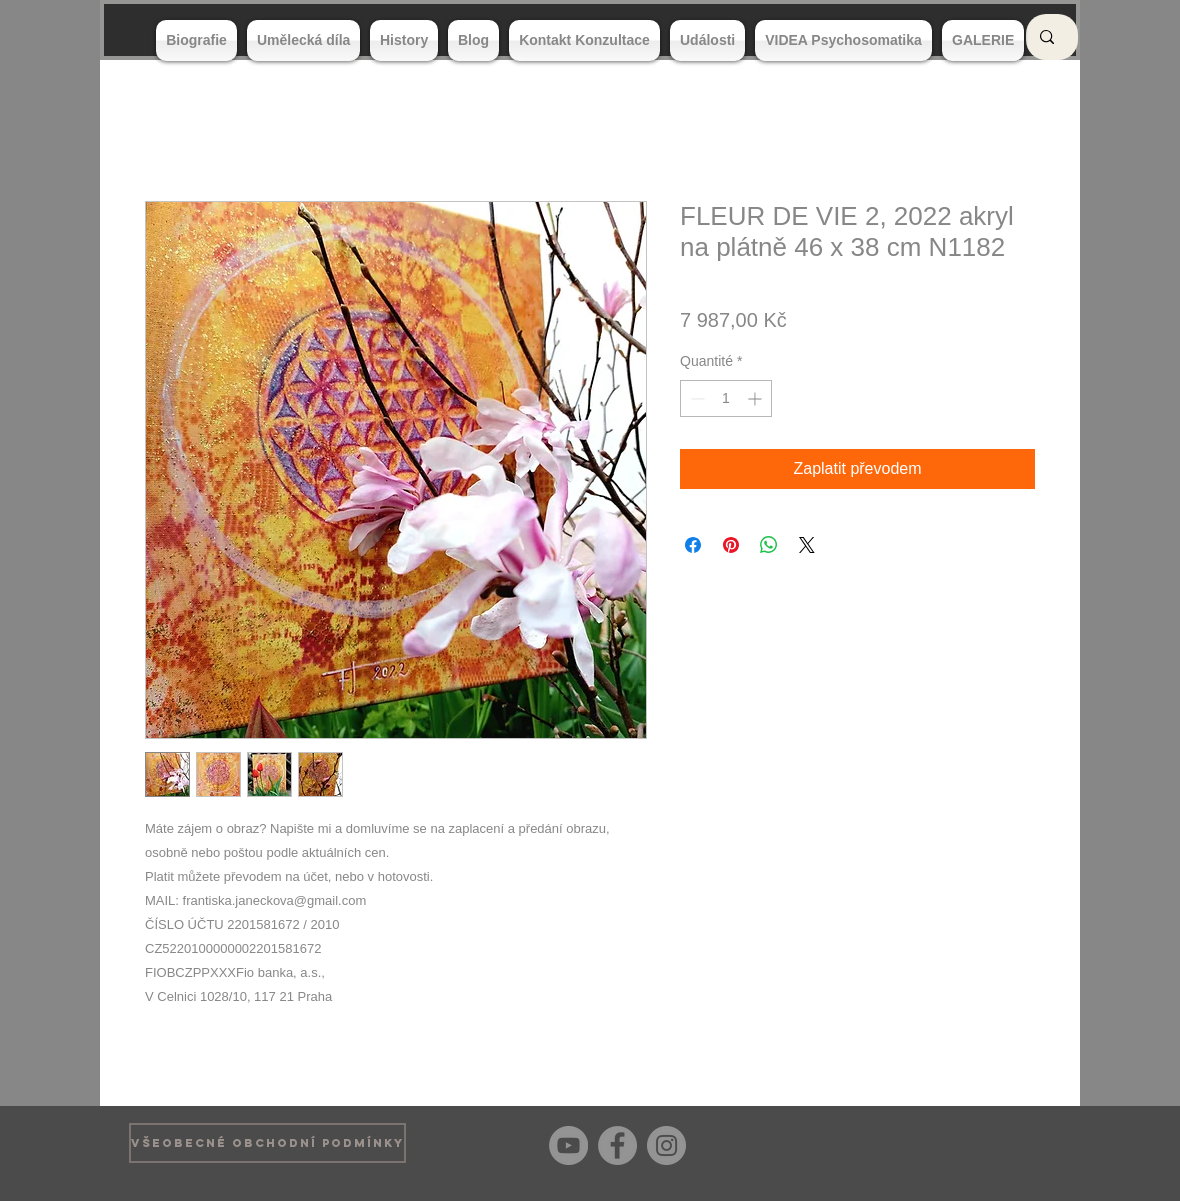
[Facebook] (617, 1145)
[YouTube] (568, 1145)
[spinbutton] (726, 398)
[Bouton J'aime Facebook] (1019, 1143)
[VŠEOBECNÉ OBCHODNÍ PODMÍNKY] (267, 1143)
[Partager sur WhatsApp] (769, 545)
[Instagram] (666, 1145)
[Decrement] (695, 398)
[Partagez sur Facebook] (693, 545)
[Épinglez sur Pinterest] (731, 545)
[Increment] (756, 398)
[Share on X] (807, 545)
